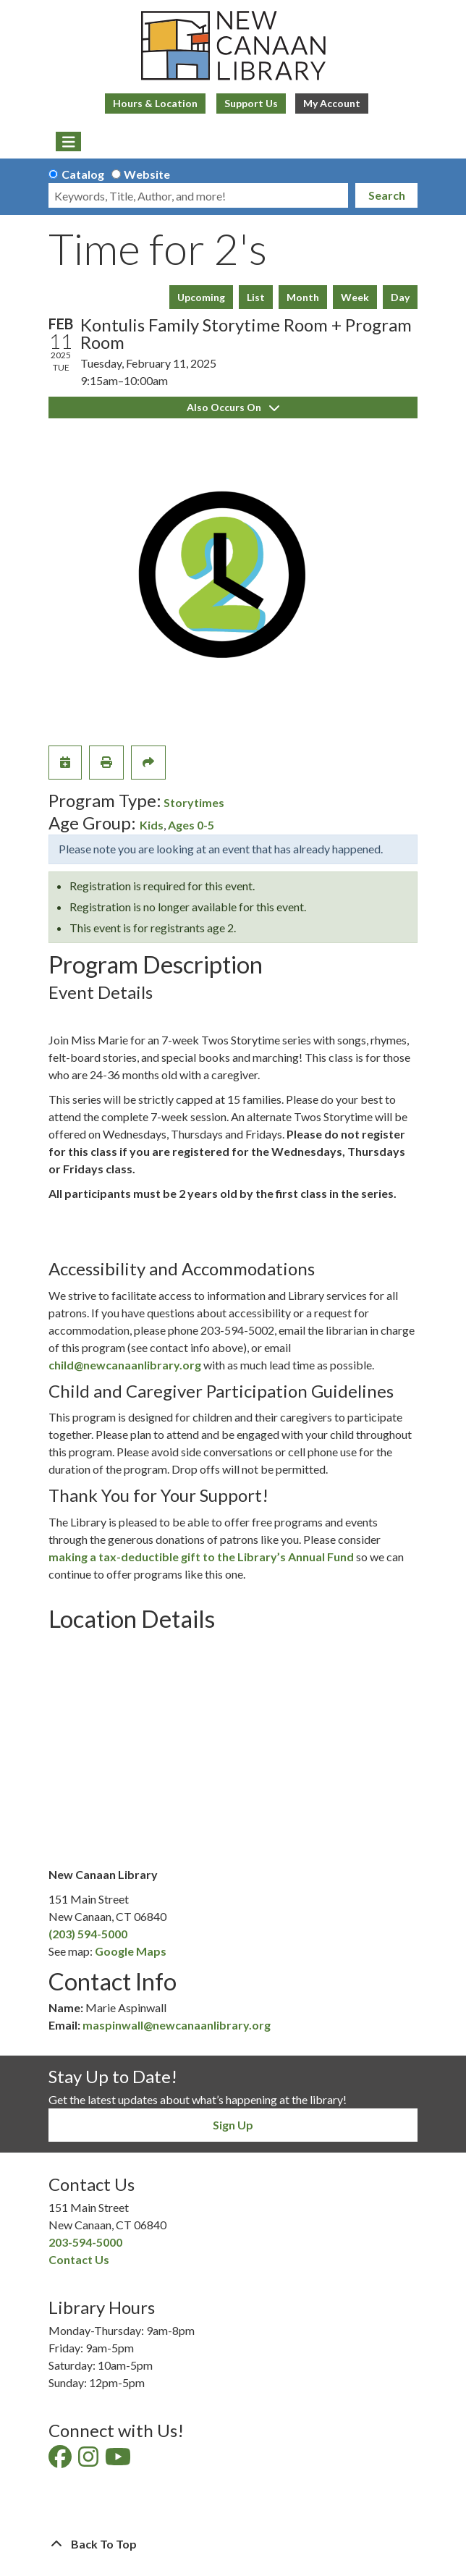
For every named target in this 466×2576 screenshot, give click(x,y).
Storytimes (194, 802)
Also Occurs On (233, 407)
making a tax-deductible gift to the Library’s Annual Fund (201, 1556)
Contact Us (78, 2259)
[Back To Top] (233, 2544)
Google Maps (130, 1951)
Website (147, 174)
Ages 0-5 (191, 825)
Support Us (251, 103)
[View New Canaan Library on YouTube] (119, 2460)
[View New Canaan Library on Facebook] (61, 2460)
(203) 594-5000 (87, 1934)
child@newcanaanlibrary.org (124, 1365)
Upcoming (201, 297)
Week (355, 297)
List (256, 297)
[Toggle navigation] (68, 142)
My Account (331, 103)
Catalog (83, 174)
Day (400, 297)
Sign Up (233, 2125)
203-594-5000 (85, 2242)
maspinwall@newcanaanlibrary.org (176, 2025)
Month (303, 297)
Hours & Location (155, 103)
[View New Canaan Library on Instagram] (89, 2460)
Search (386, 195)
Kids (152, 825)
